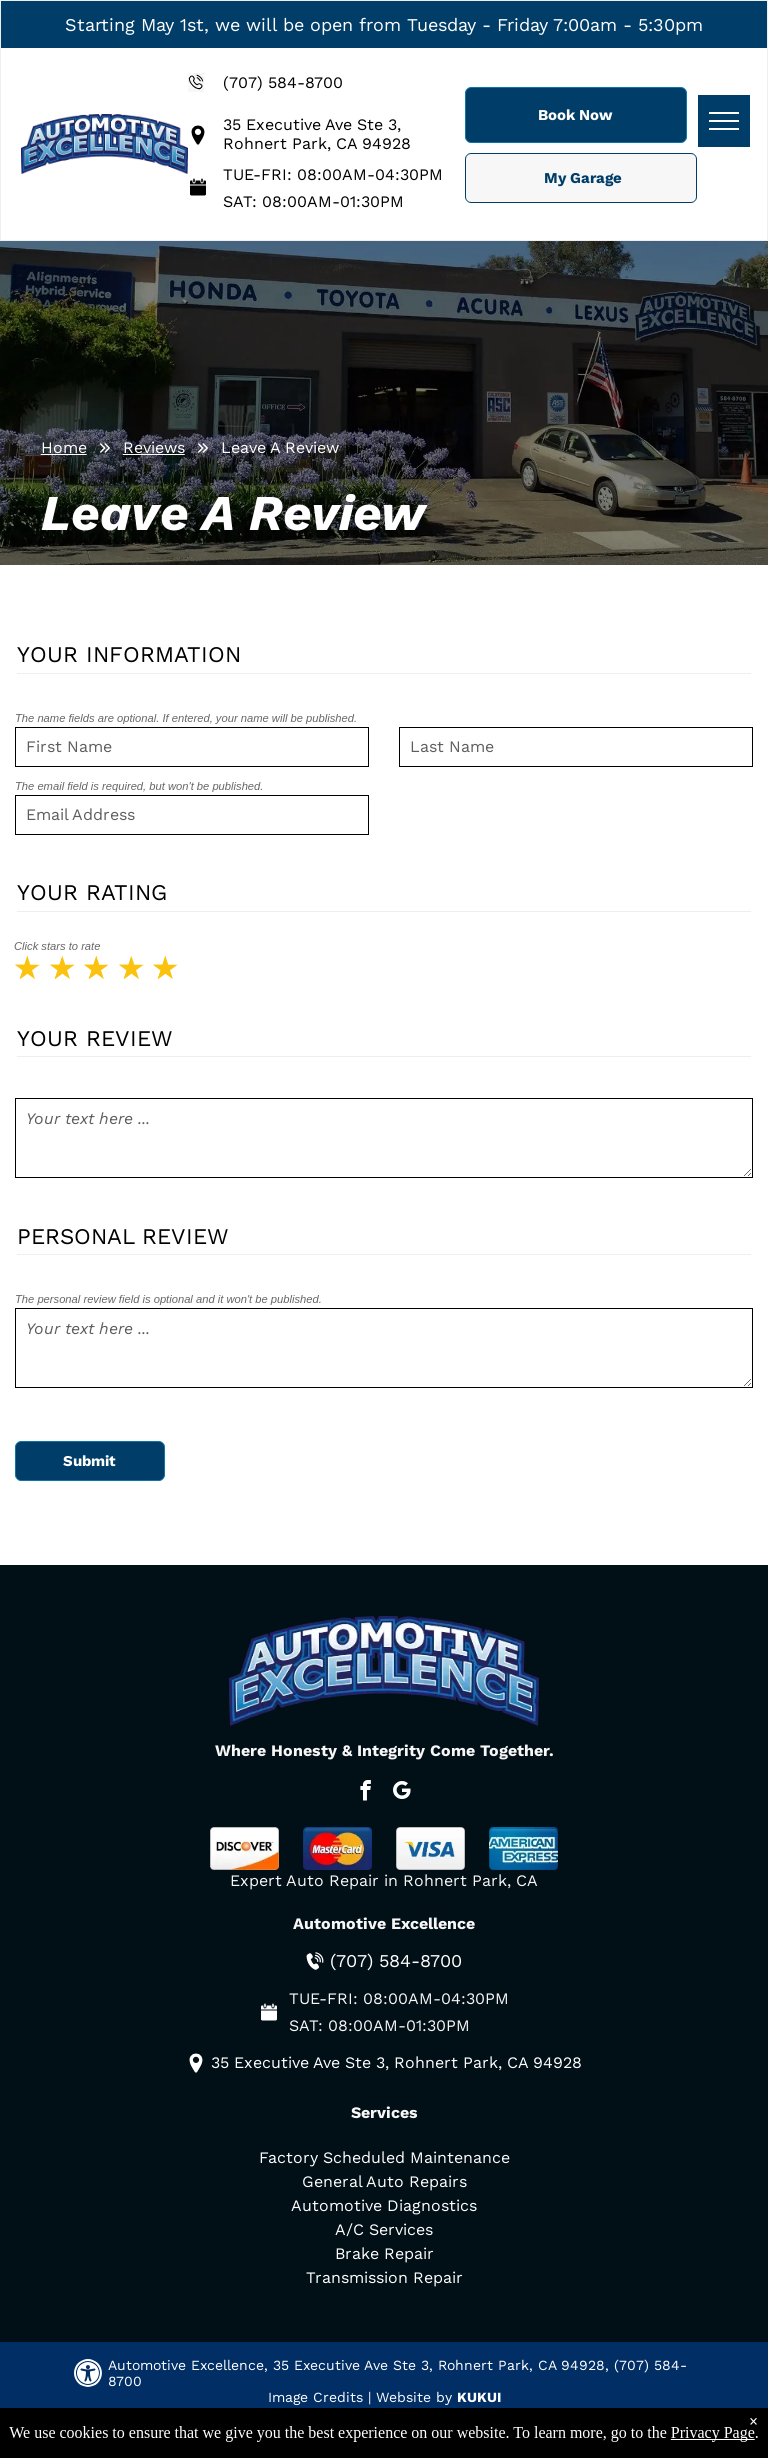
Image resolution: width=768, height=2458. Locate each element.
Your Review (95, 1038)
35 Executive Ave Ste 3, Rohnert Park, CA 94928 (317, 134)
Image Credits (315, 2397)
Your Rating (92, 892)
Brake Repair (384, 2253)
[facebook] (365, 1793)
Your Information (129, 654)
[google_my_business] (401, 1793)
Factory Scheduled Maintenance (384, 2157)
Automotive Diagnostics (384, 2205)
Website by (414, 2397)
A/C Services (384, 2229)
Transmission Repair (384, 2277)
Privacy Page (713, 2432)
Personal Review (123, 1236)
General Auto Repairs (384, 2181)
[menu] (724, 121)
